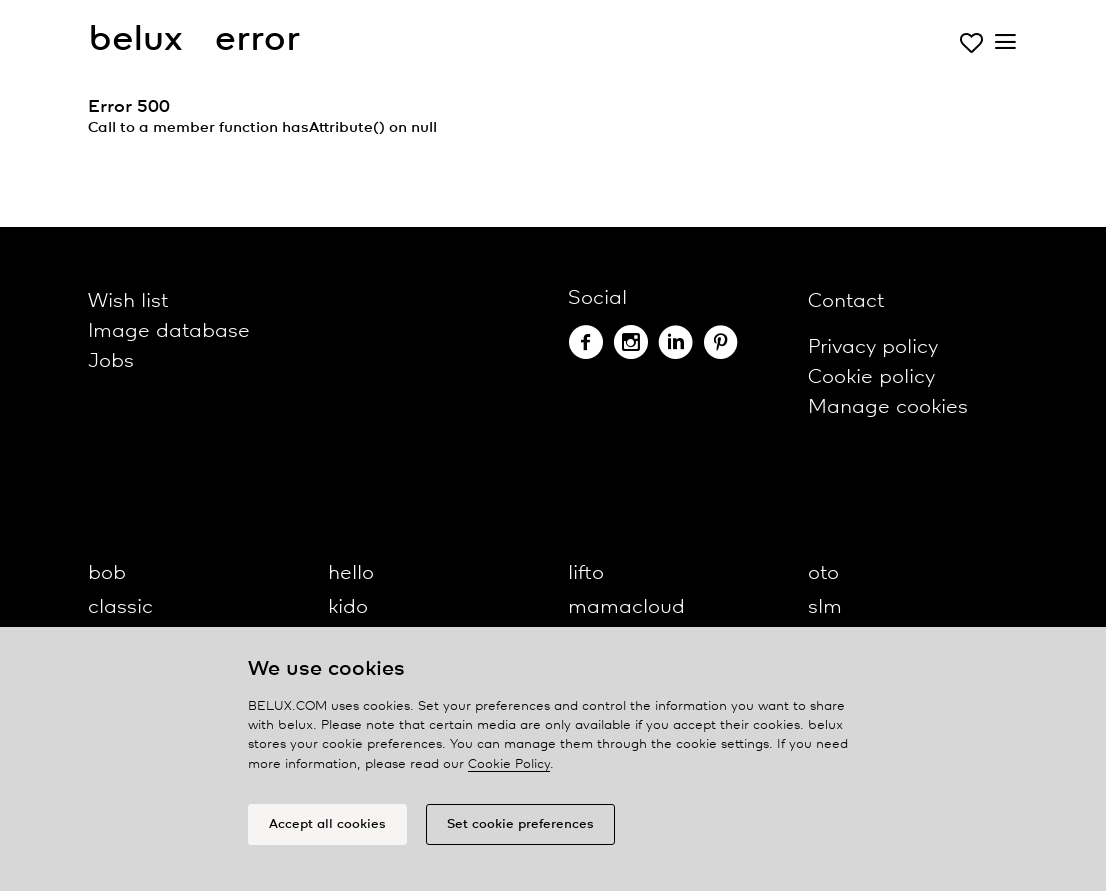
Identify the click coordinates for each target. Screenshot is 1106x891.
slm (825, 607)
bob (107, 573)
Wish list (128, 301)
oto (823, 573)
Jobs (111, 361)
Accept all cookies (327, 824)
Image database (169, 331)
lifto (586, 573)
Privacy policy (873, 347)
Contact (846, 301)
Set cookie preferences (520, 824)
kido (348, 607)
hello (351, 573)
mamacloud (626, 607)
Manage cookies (888, 407)
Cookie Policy (509, 764)
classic (120, 607)
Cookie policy (871, 377)
